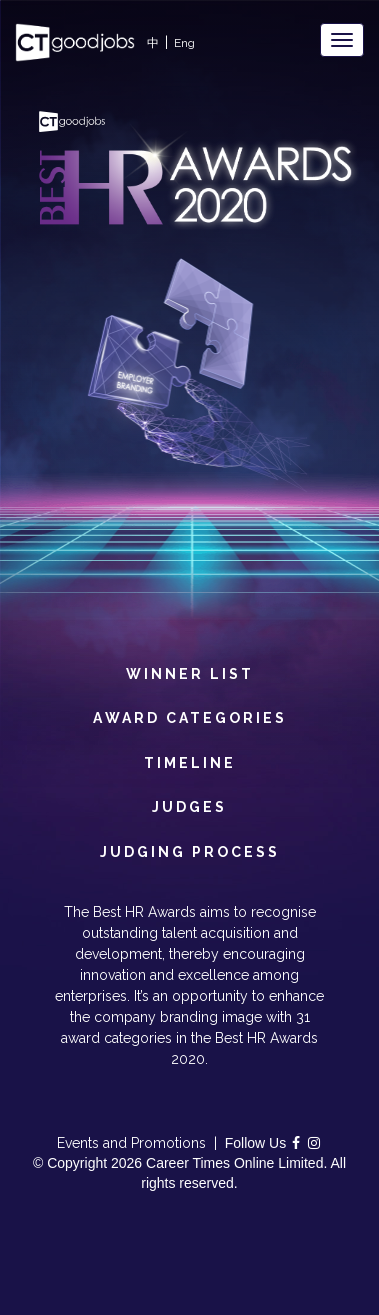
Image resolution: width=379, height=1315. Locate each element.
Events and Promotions (131, 1143)
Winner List (190, 672)
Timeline (190, 761)
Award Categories (190, 716)
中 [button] (153, 43)
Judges (189, 805)
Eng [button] (184, 43)
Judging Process (190, 850)
